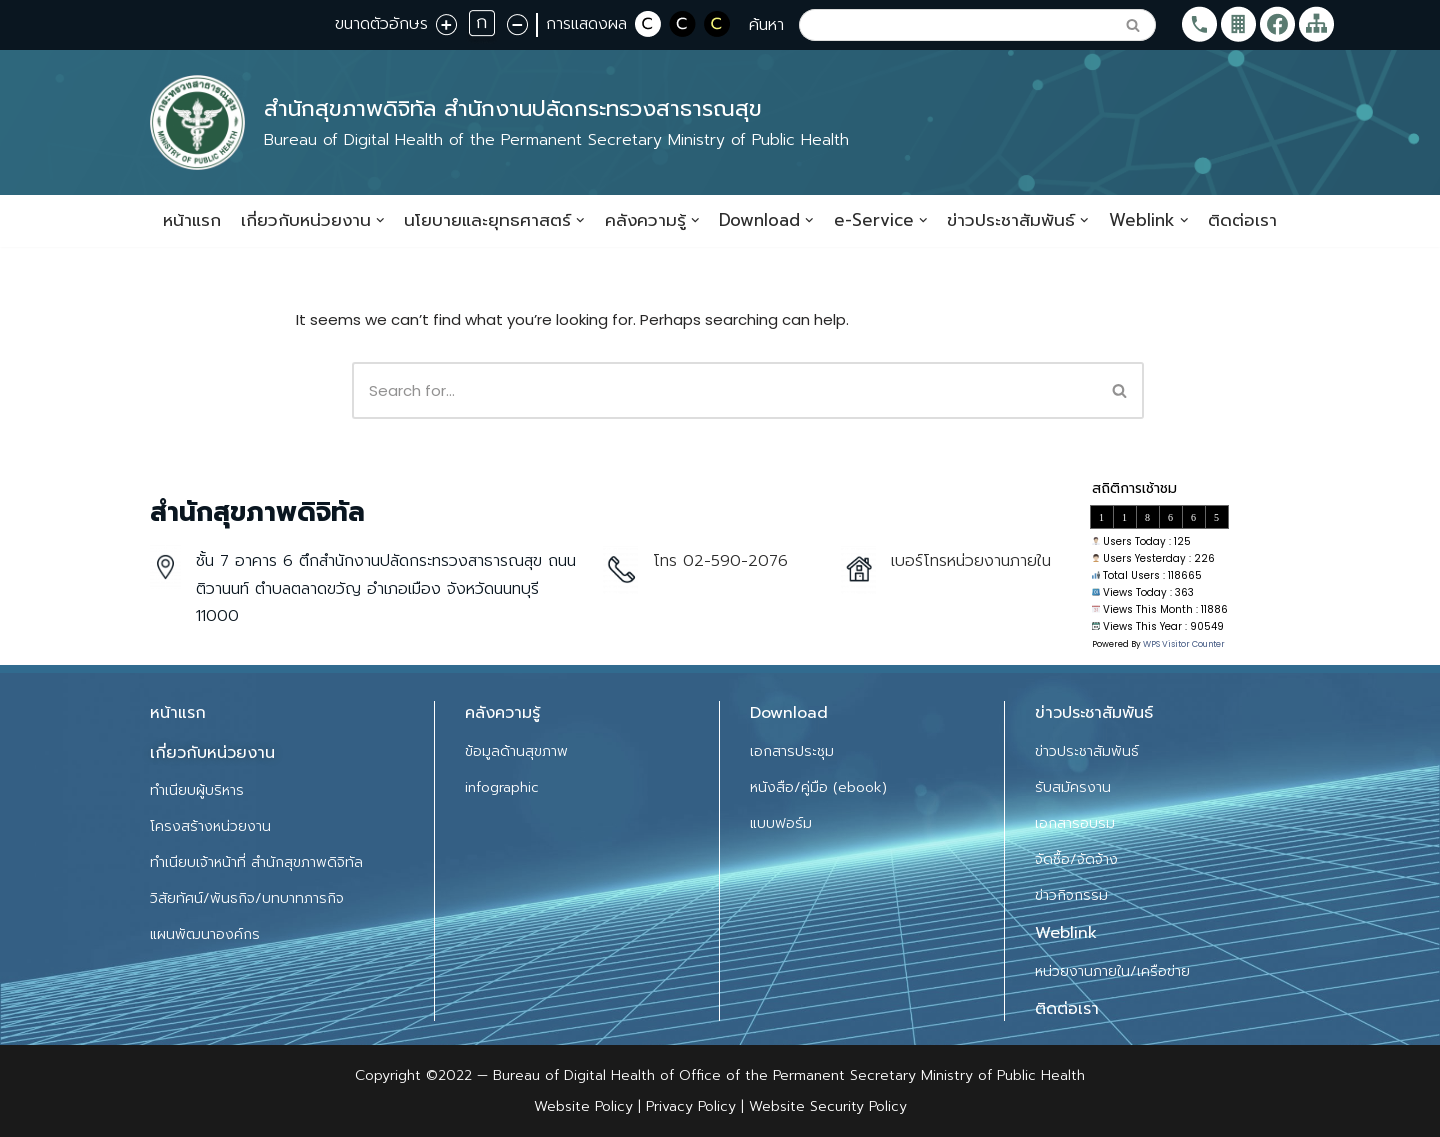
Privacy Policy (688, 1106)
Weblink (1066, 934)
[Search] (954, 25)
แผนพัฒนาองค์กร (205, 935)
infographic (502, 787)
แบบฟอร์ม (781, 823)
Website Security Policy (828, 1106)
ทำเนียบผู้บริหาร (197, 790)
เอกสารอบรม (1075, 823)
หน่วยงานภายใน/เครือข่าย (1112, 971)
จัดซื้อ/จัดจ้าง (1076, 859)
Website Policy (586, 1106)
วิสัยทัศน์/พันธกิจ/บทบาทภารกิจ (247, 898)
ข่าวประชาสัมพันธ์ (1087, 751)
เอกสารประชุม (792, 751)
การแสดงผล (586, 24)
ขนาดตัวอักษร (381, 24)
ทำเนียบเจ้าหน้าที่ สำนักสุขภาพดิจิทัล (256, 862)
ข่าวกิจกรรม (1071, 895)
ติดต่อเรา (1242, 220)
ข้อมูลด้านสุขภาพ (516, 751)
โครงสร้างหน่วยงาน (210, 826)
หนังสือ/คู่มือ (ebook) (818, 787)
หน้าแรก (192, 220)
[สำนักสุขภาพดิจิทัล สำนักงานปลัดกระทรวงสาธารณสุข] (499, 122)
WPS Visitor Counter (1184, 645)
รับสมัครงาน (1073, 787)
